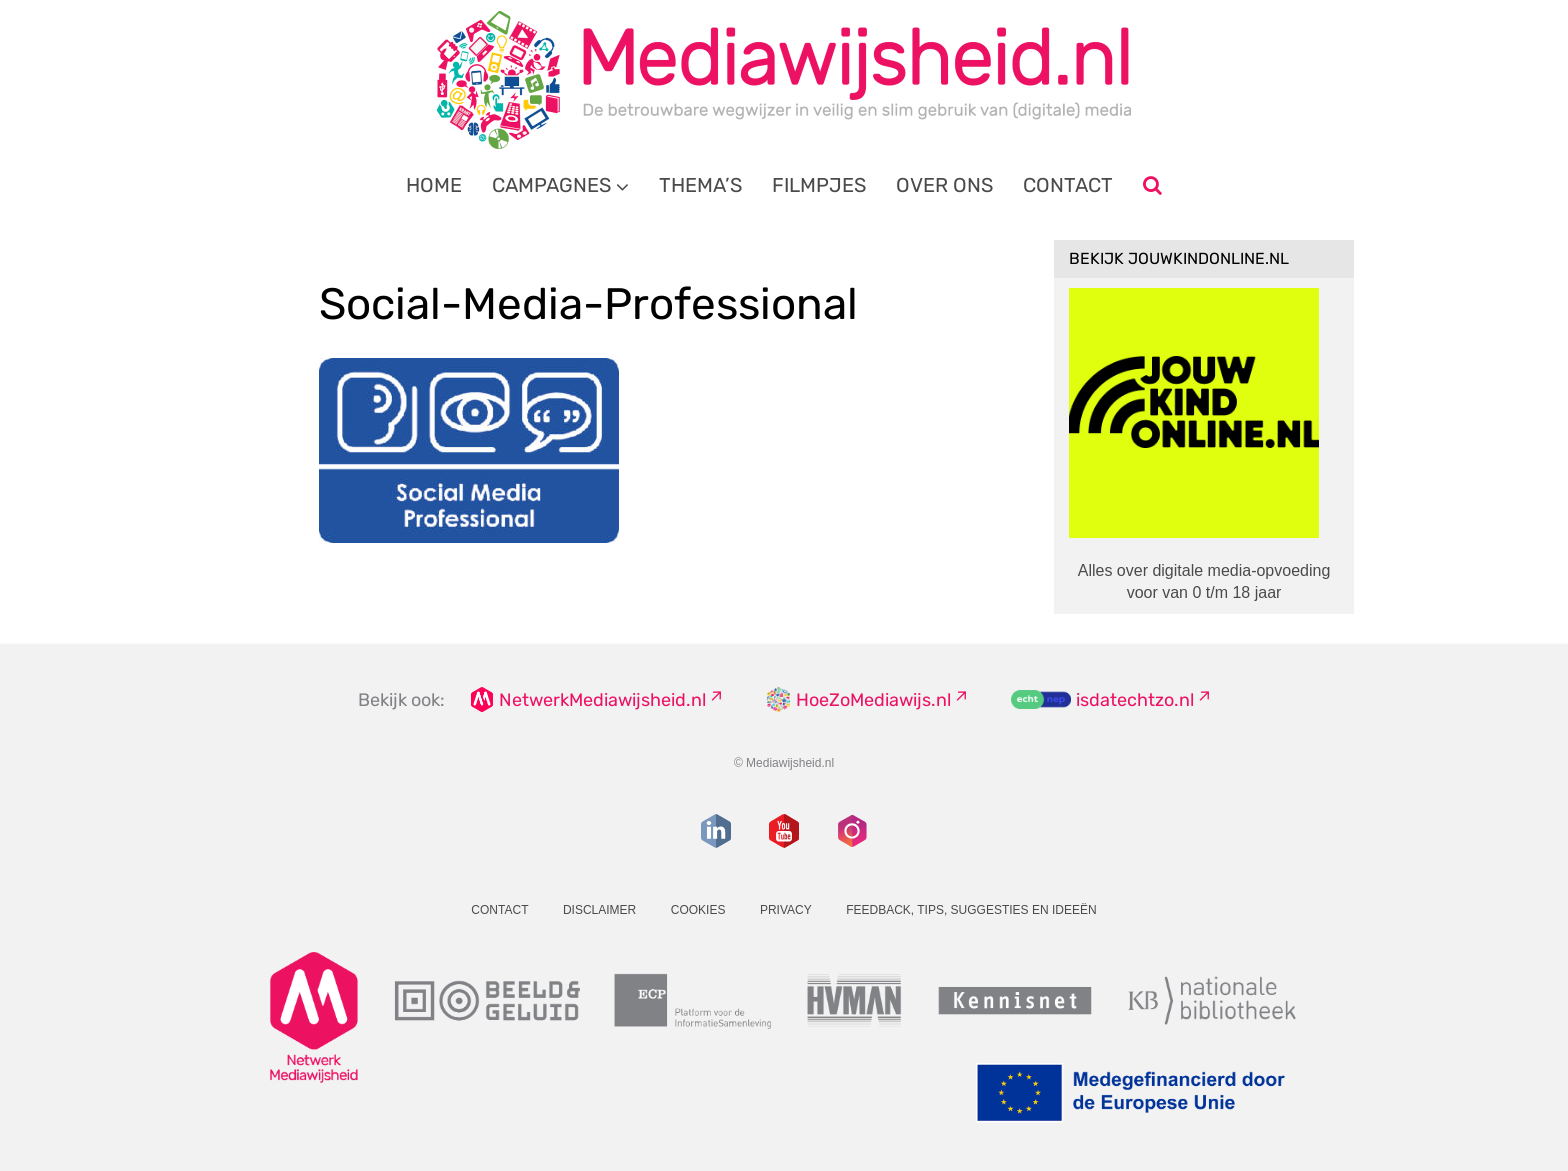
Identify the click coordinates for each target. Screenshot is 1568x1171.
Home (434, 185)
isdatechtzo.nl (1135, 700)
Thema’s (700, 185)
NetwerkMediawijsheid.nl (602, 700)
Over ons (944, 185)
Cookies (698, 910)
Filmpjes (819, 185)
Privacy (786, 910)
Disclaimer (599, 910)
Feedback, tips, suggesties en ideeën (971, 910)
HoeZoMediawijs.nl (873, 700)
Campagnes (551, 185)
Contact (1068, 185)
